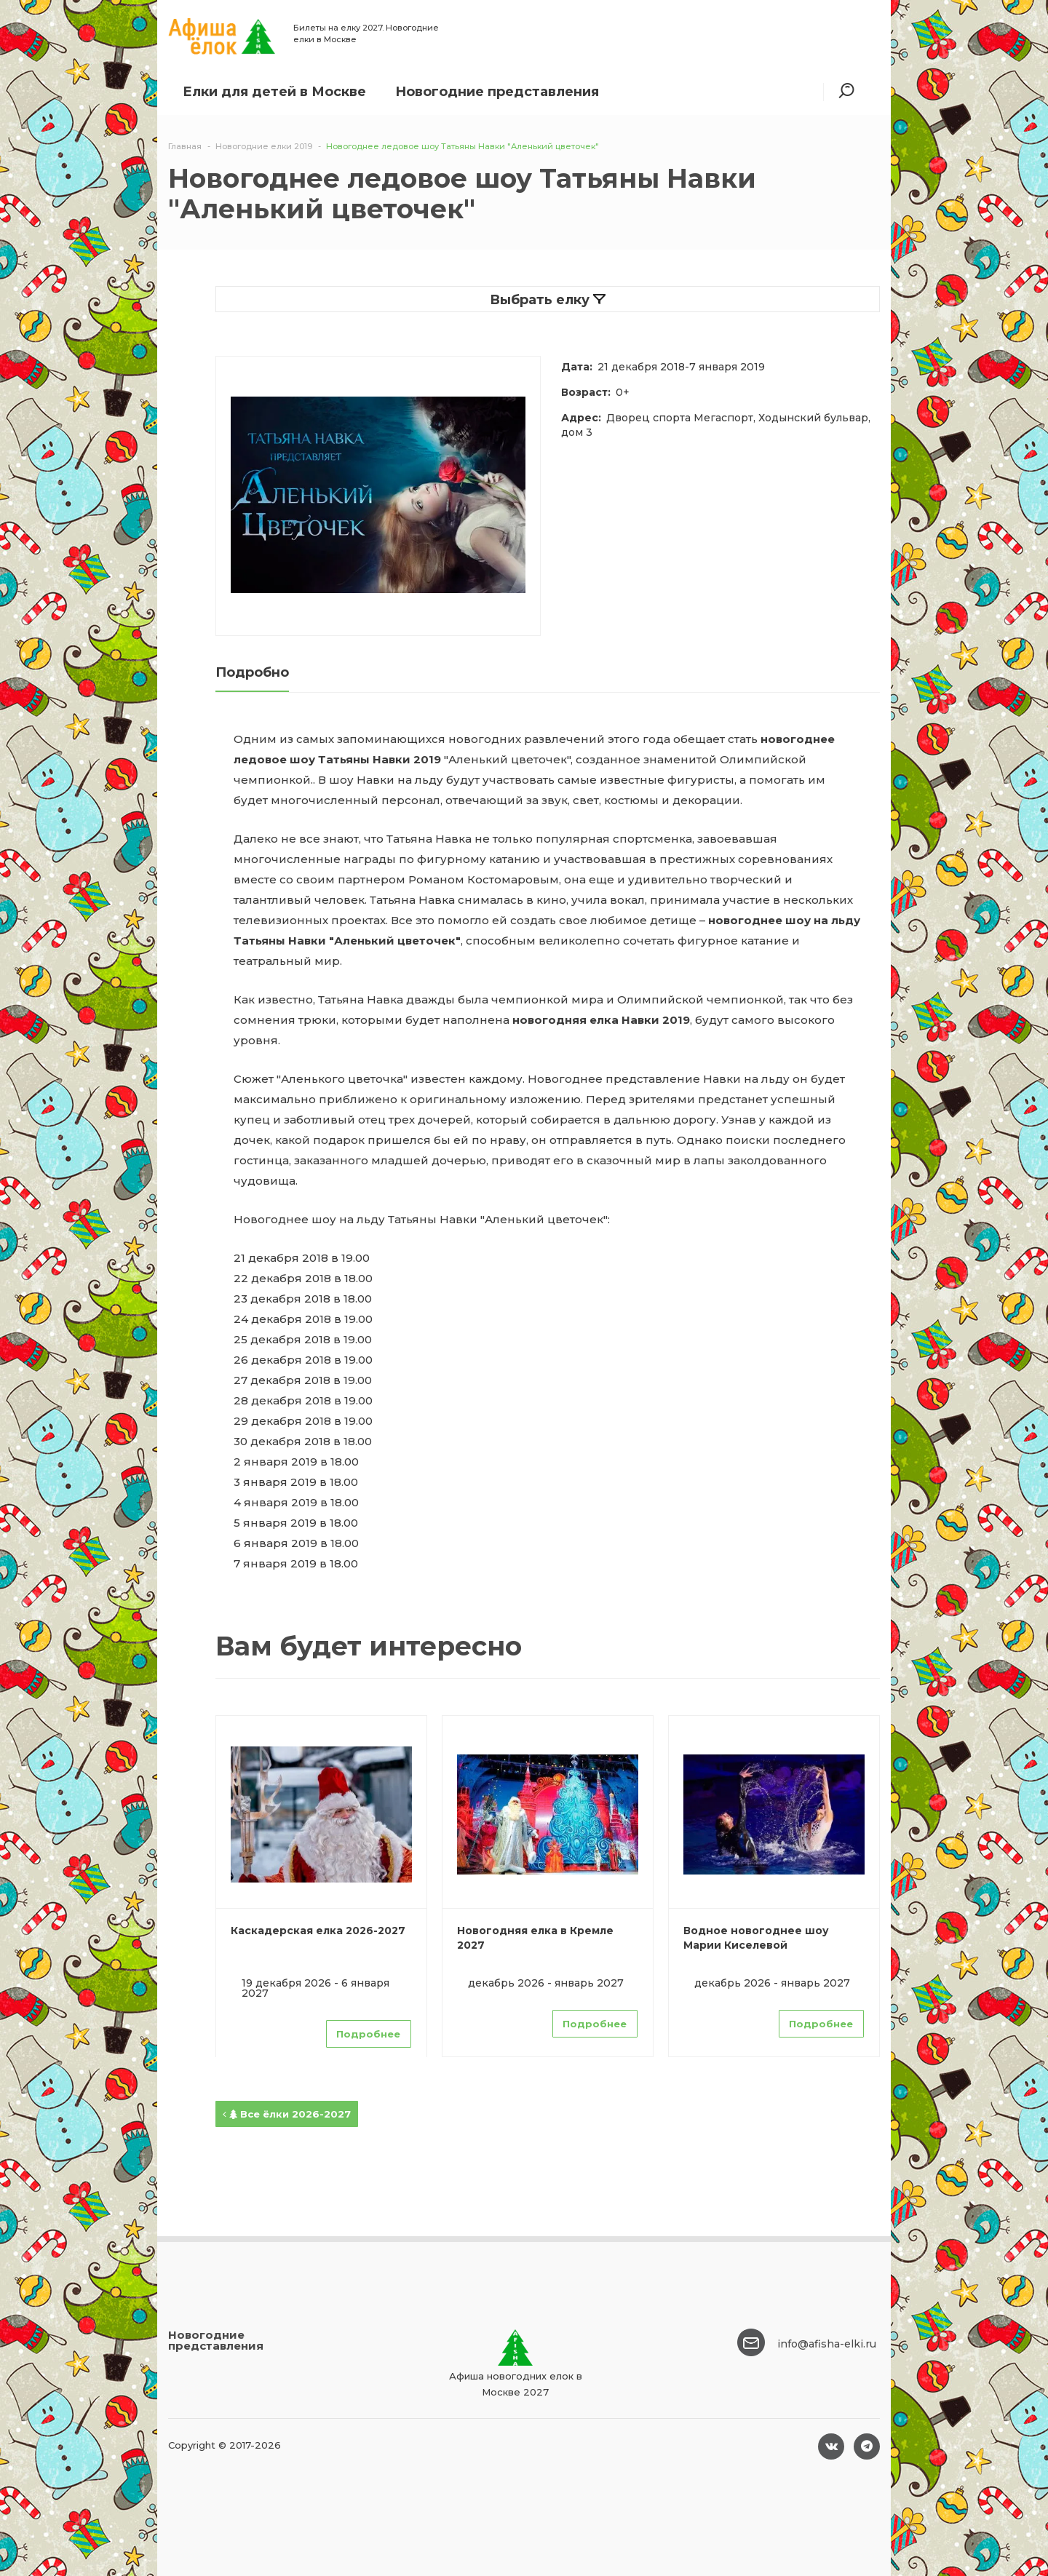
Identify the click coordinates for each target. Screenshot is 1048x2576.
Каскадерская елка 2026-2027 (318, 1930)
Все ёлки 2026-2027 (287, 2114)
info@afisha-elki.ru (826, 2343)
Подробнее (368, 2034)
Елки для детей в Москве (274, 92)
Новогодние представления (497, 92)
